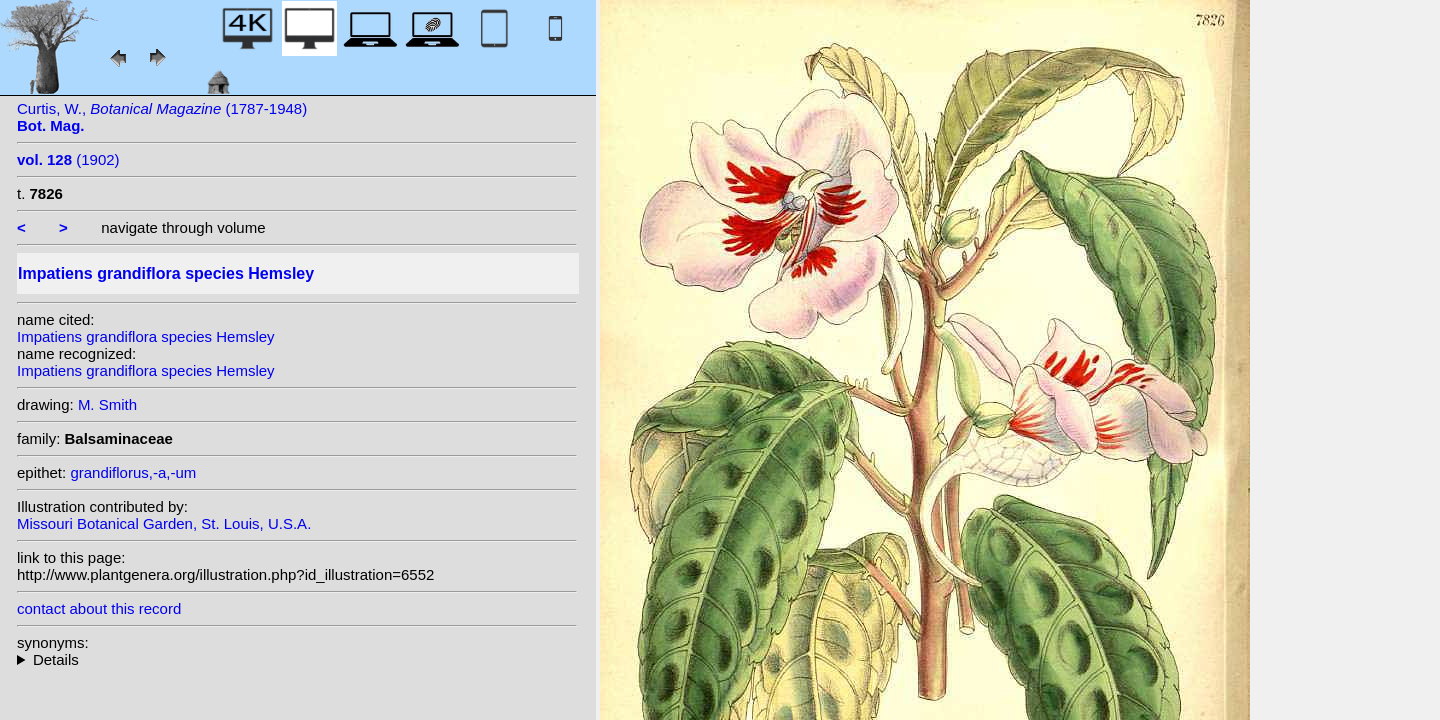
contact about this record (99, 608)
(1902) (68, 159)
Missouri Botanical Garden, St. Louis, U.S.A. (164, 523)
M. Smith (107, 404)
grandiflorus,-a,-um (133, 472)
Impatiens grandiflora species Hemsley (146, 336)
